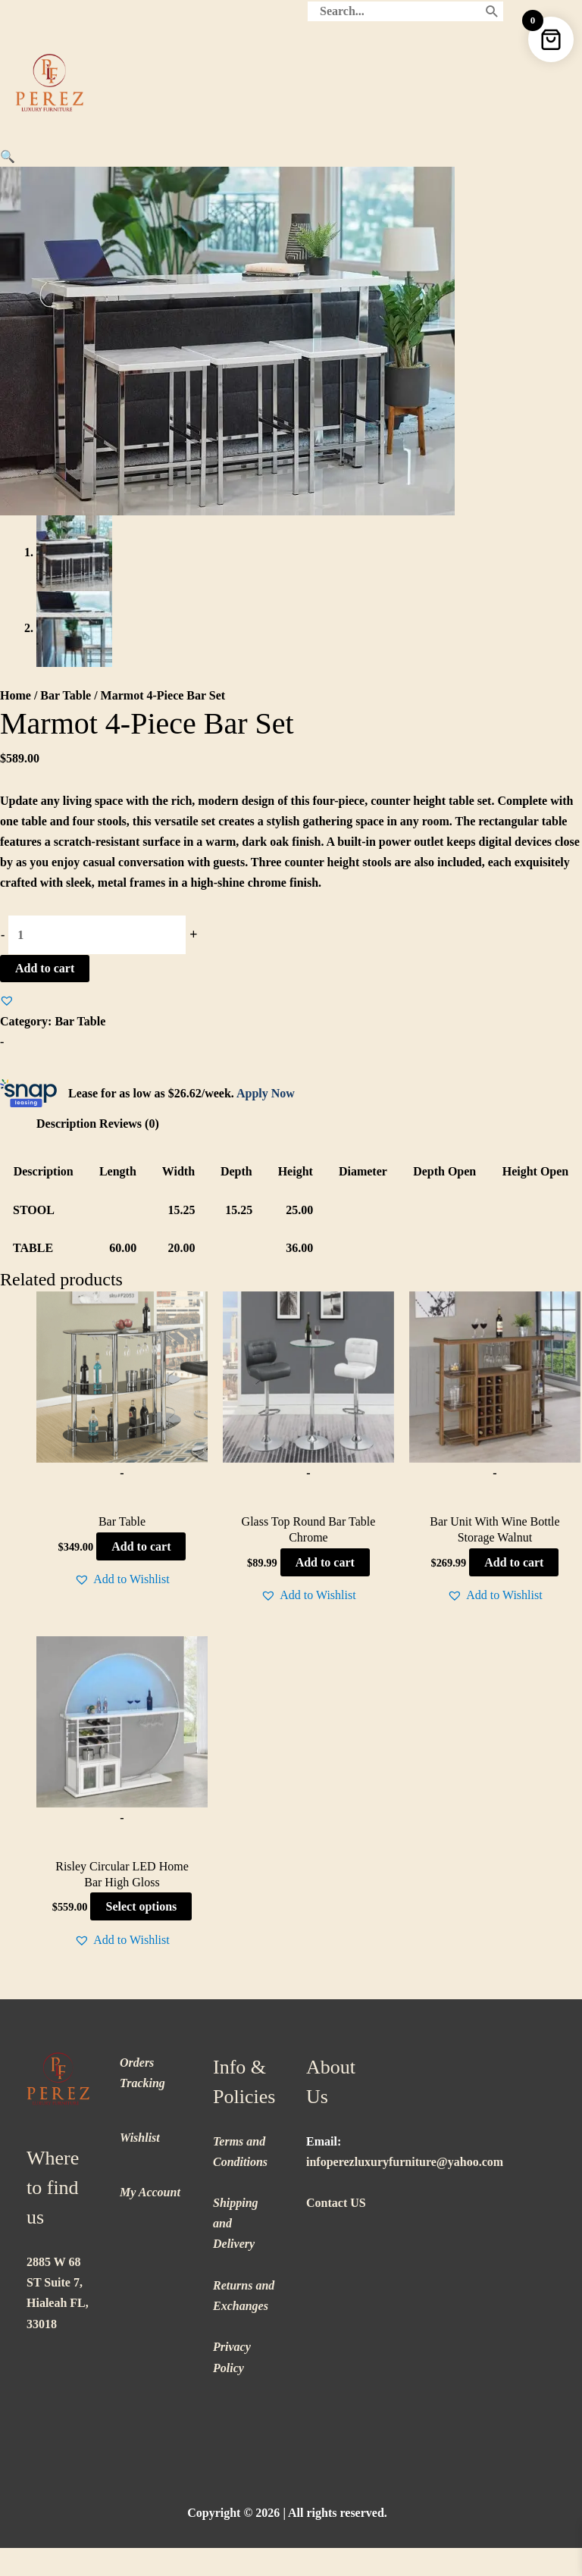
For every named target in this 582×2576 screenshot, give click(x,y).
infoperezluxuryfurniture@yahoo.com (404, 2161)
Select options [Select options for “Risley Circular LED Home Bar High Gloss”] (141, 1906)
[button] (7, 156)
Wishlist (140, 2137)
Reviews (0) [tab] (129, 1123)
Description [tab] (66, 1123)
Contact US (336, 2202)
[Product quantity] (97, 935)
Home (15, 695)
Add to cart (44, 968)
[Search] (492, 11)
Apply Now (265, 1093)
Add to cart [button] (141, 1546)
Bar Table (65, 695)
